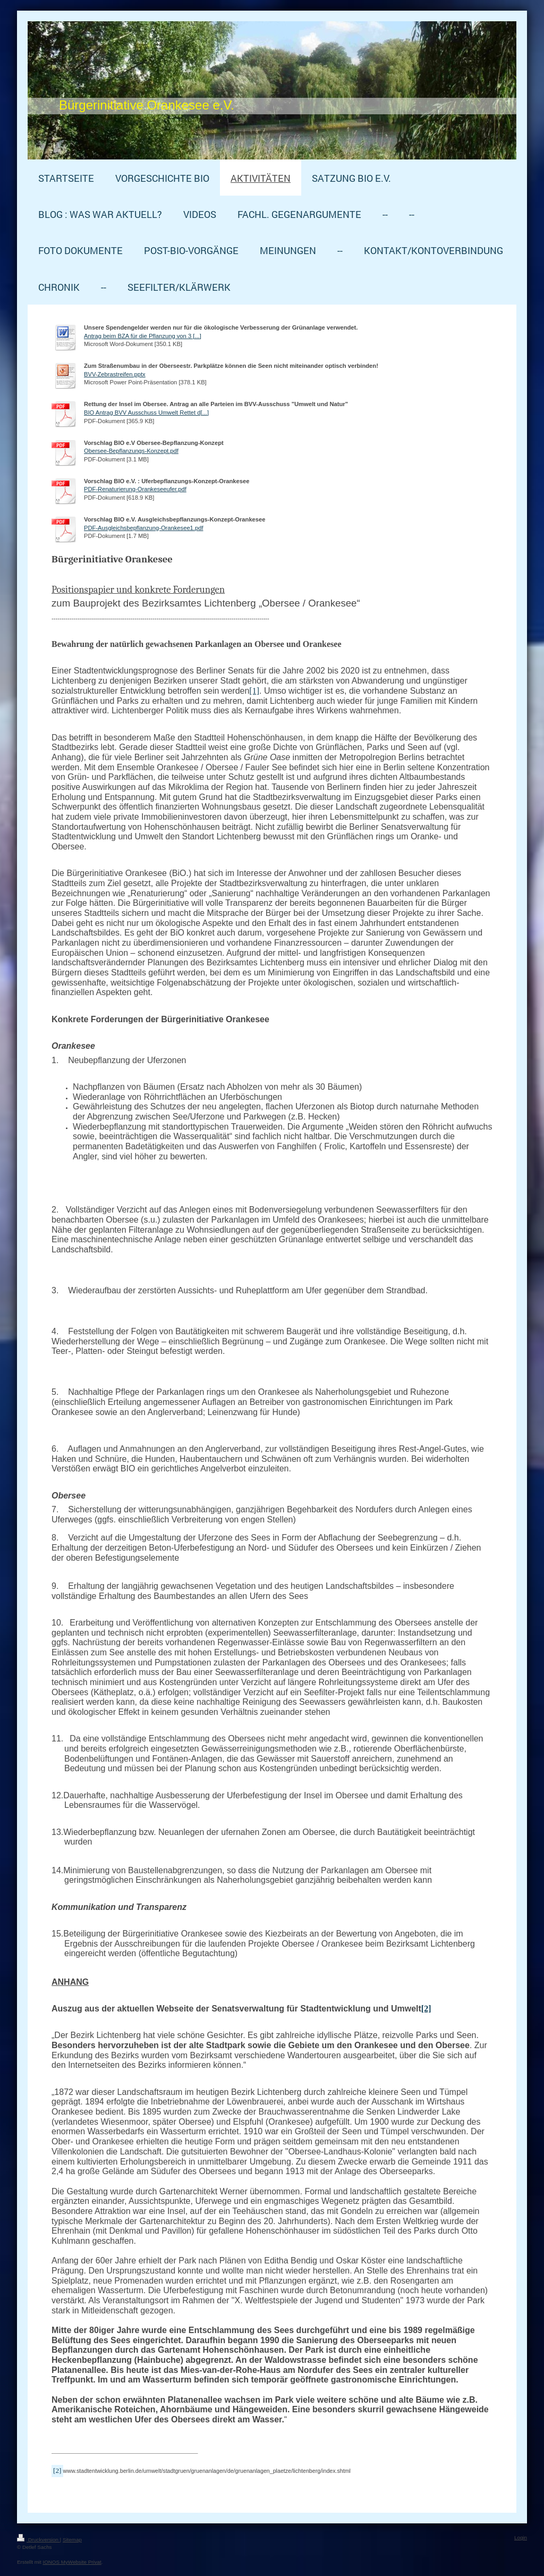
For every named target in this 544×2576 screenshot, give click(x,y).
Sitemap (72, 2540)
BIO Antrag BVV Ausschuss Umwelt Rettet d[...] (146, 412)
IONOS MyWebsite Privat (71, 2562)
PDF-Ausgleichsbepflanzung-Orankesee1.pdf (143, 528)
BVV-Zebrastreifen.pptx (115, 374)
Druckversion (38, 2540)
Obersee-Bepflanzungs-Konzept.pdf (131, 451)
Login (520, 2537)
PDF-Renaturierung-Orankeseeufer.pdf (135, 489)
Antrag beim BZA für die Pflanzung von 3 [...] (142, 336)
